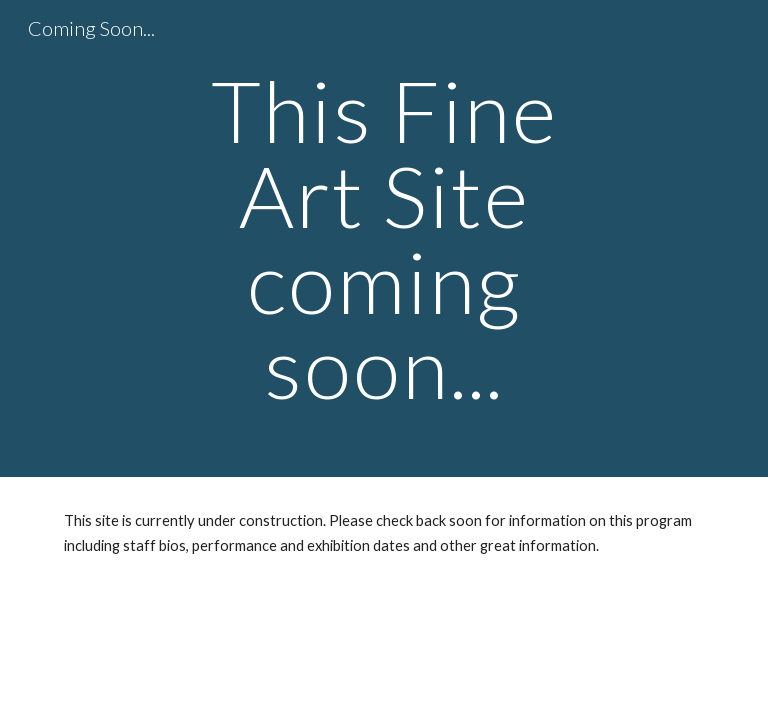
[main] (383, 238)
